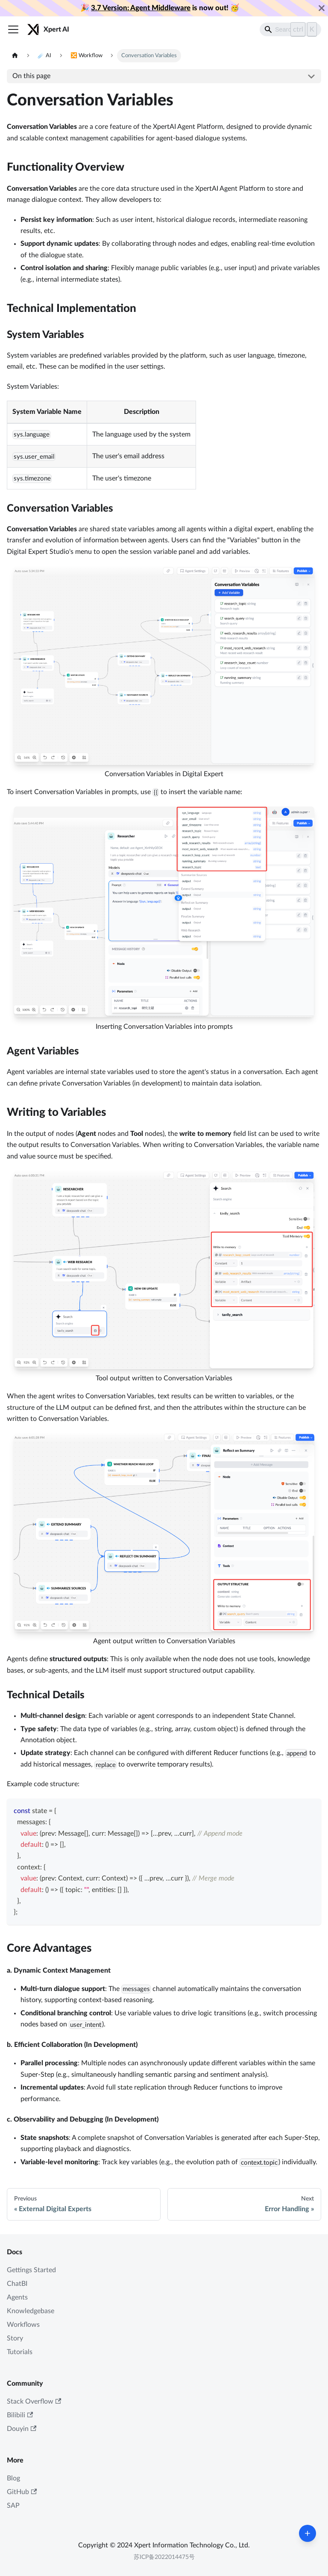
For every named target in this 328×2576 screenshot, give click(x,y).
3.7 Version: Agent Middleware (140, 8)
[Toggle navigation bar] (13, 29)
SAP (13, 2505)
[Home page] (15, 55)
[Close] (321, 8)
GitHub (22, 2492)
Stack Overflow (34, 2401)
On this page (31, 76)
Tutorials (19, 2352)
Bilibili (20, 2415)
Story (15, 2338)
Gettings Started (31, 2270)
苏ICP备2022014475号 (164, 2557)
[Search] (290, 29)
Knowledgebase (30, 2311)
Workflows (23, 2324)
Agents (17, 2297)
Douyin (21, 2429)
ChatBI (17, 2283)
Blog (13, 2478)
